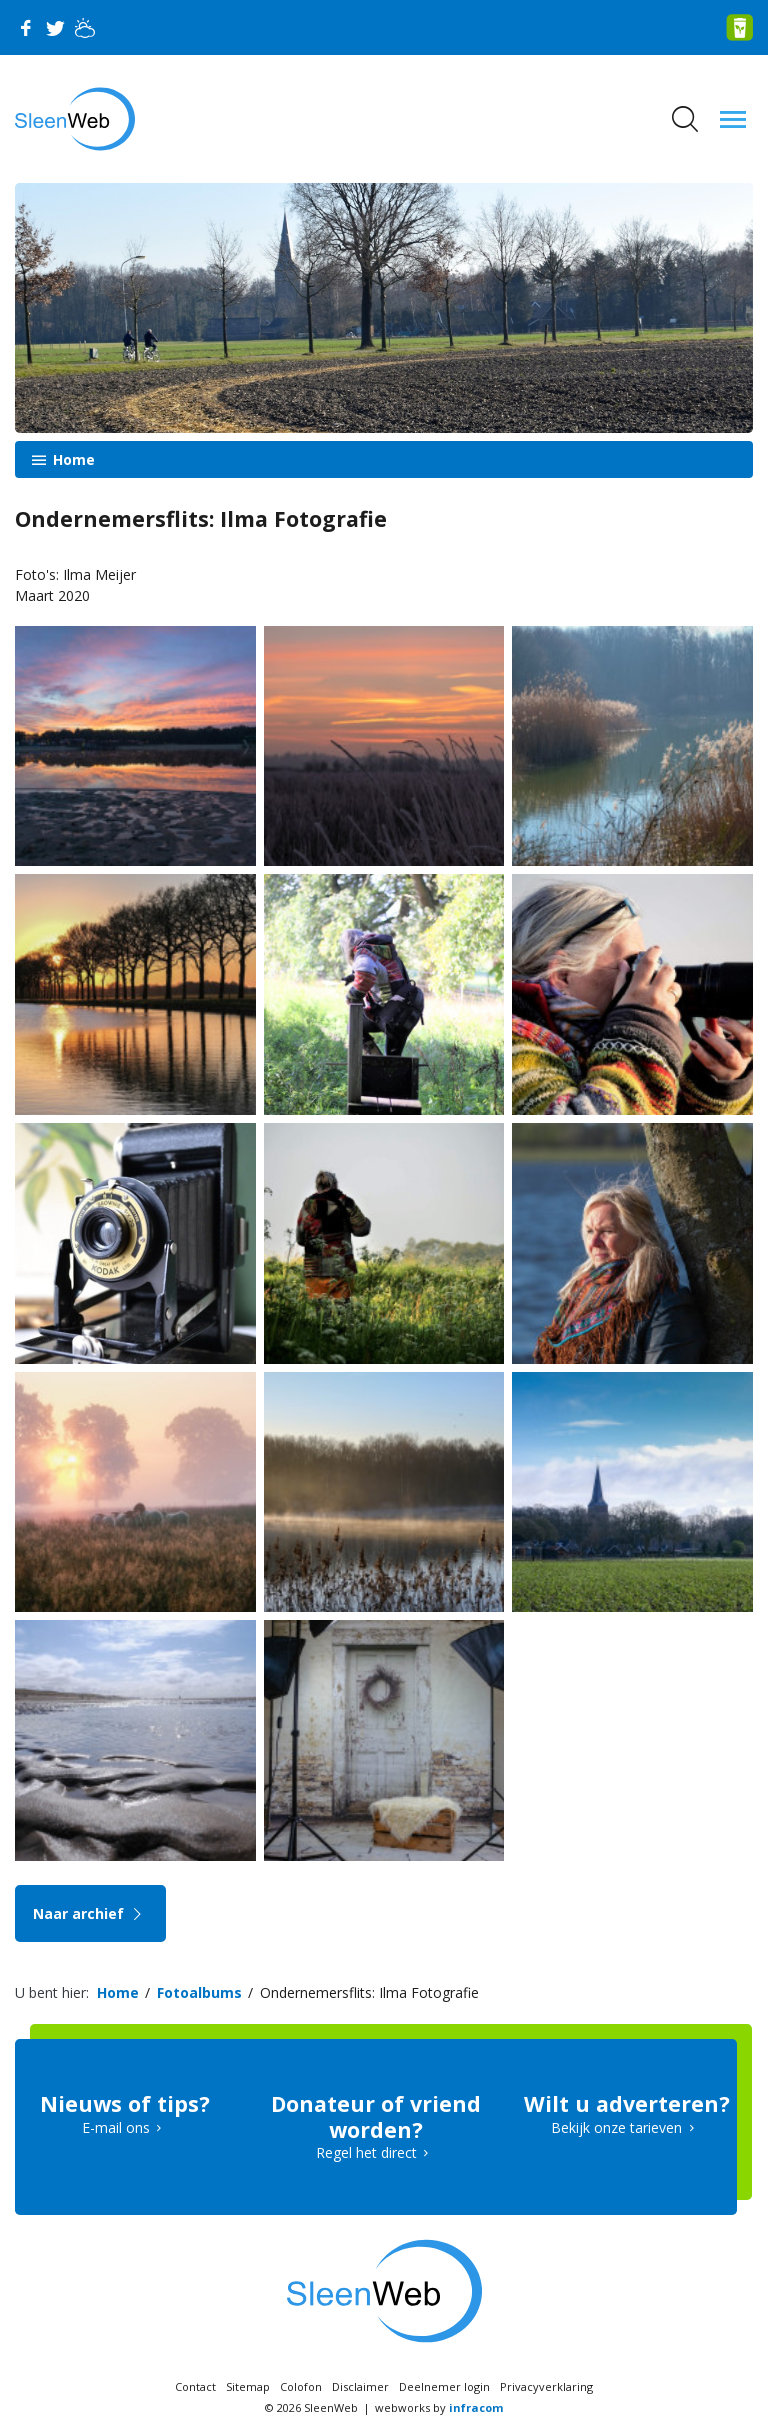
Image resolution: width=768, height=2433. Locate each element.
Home (72, 459)
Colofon (301, 2386)
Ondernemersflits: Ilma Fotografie (369, 1992)
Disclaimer (360, 2386)
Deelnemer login (444, 2386)
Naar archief (90, 1913)
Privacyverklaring (546, 2386)
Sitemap (248, 2386)
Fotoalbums (199, 1992)
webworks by (439, 2407)
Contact (195, 2386)
